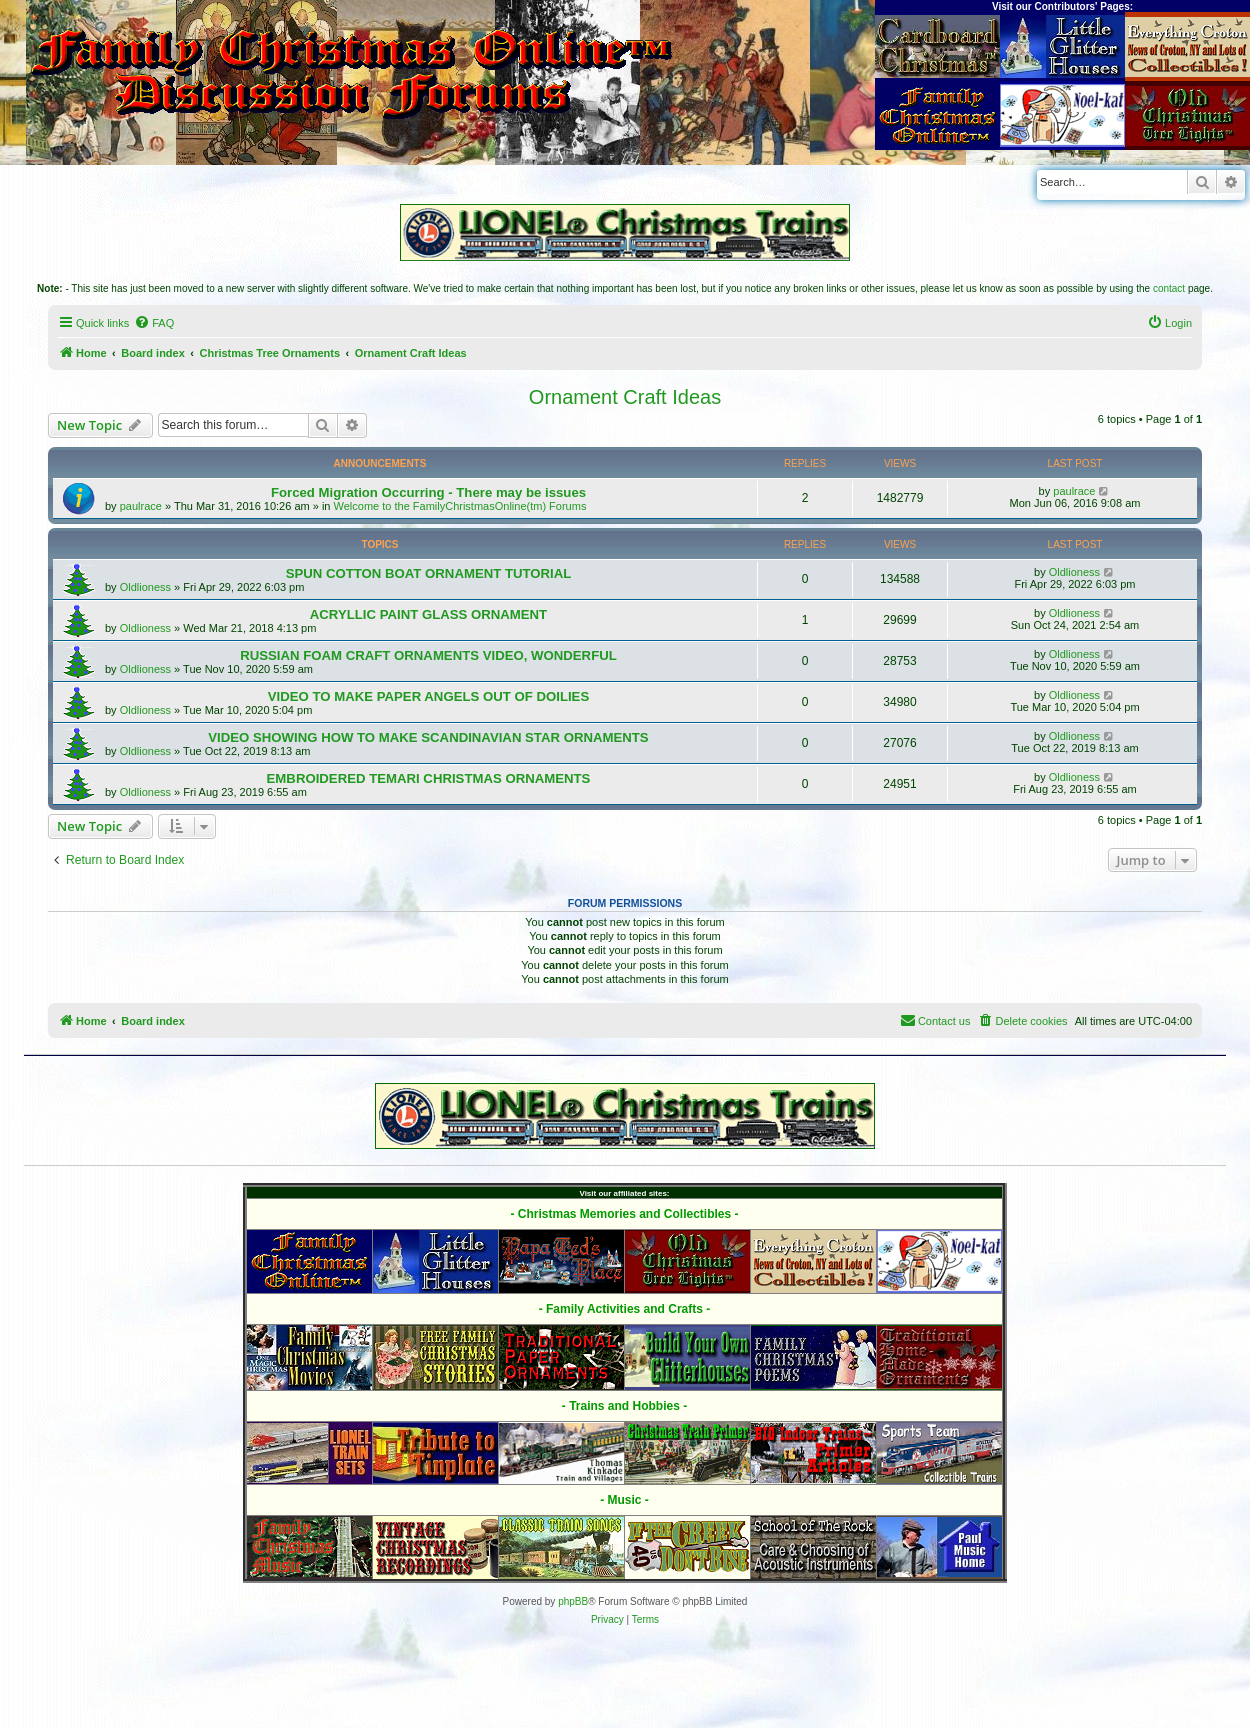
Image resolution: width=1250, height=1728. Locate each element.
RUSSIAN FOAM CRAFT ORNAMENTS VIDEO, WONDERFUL (428, 655)
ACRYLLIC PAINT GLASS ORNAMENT (428, 614)
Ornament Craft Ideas (625, 397)
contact (1169, 288)
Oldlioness (145, 587)
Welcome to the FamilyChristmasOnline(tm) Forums (460, 506)
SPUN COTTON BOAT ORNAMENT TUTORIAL (429, 573)
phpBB (573, 1601)
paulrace (141, 506)
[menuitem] (154, 323)
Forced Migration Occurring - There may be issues (428, 492)
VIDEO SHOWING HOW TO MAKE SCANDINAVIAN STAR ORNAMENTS (428, 737)
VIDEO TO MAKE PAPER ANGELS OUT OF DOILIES (428, 696)
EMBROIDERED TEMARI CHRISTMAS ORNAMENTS (429, 778)
